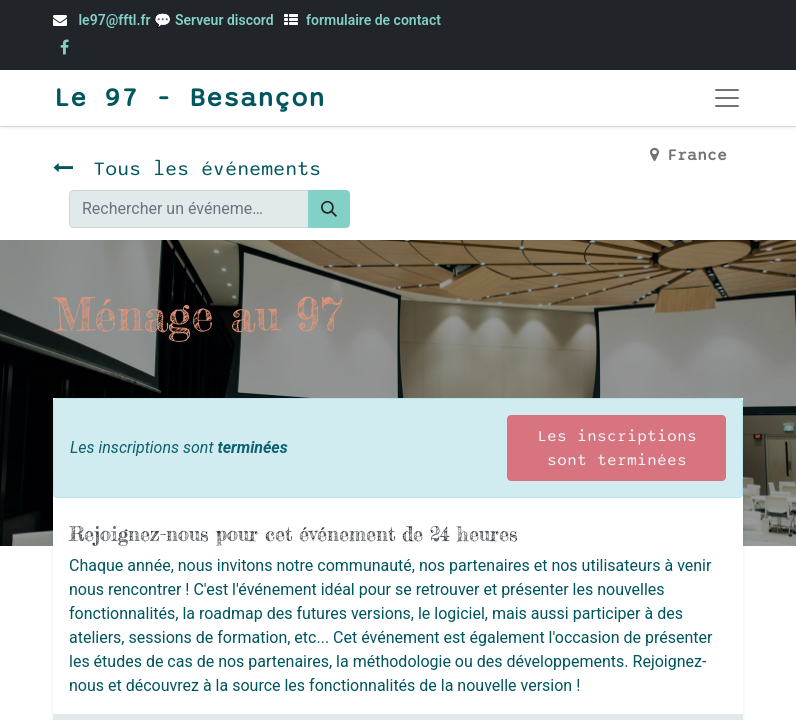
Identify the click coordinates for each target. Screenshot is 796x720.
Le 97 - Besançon (189, 98)
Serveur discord (226, 20)
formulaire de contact (373, 20)
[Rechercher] (329, 209)
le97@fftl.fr (114, 20)
